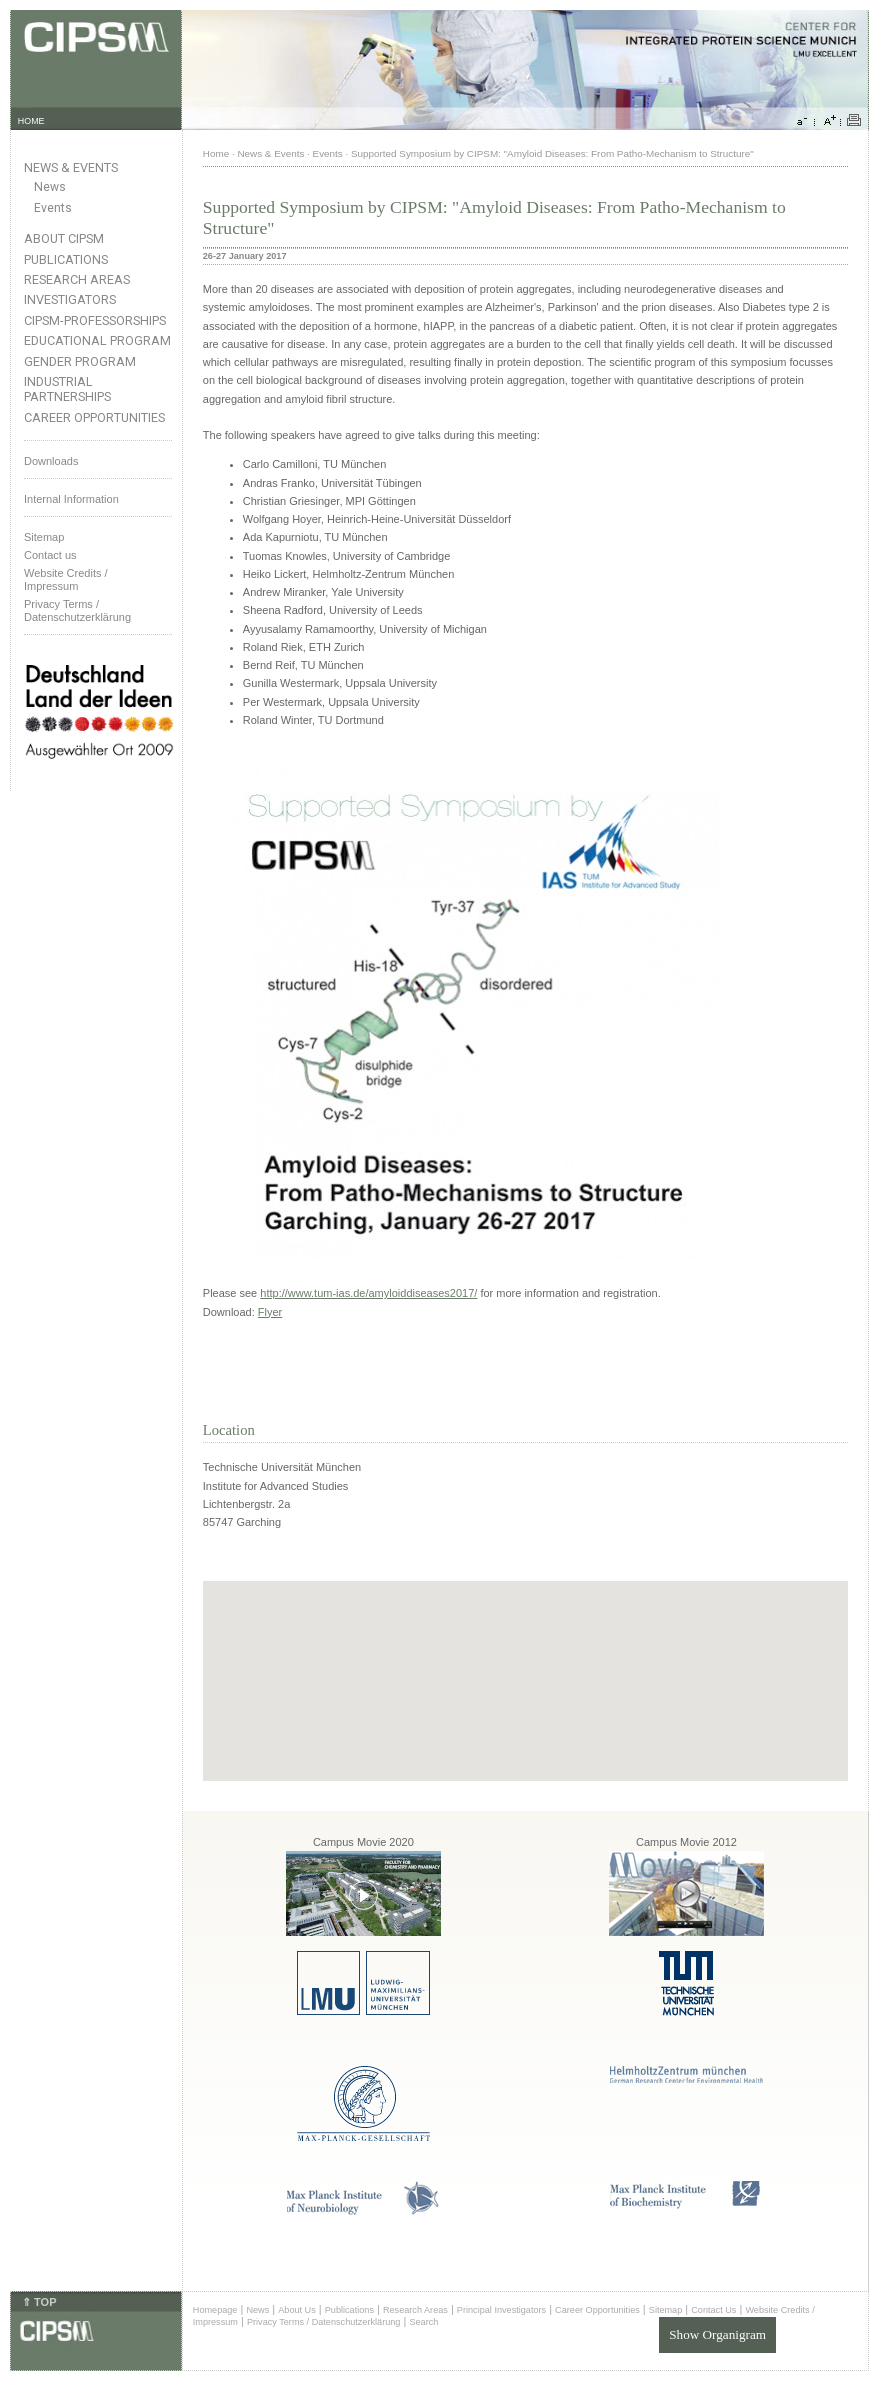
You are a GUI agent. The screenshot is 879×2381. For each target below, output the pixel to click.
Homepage (215, 2310)
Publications (66, 259)
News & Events (71, 167)
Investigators (70, 299)
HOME (31, 121)
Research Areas (77, 279)
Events (53, 208)
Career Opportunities (94, 417)
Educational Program (97, 340)
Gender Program (80, 361)
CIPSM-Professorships (95, 320)
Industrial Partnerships (67, 389)
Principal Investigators (501, 2310)
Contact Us (713, 2310)
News (50, 187)
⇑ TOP (39, 2302)
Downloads (51, 461)
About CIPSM (64, 238)
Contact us (50, 555)
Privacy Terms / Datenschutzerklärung (77, 610)
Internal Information (71, 499)
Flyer (270, 1312)
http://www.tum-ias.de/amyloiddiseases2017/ (368, 1293)
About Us (297, 2310)
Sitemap (44, 537)
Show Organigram (717, 2334)
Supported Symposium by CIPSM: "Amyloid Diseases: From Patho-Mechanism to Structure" (552, 153)
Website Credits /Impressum (66, 579)
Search (423, 2322)
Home (216, 153)
